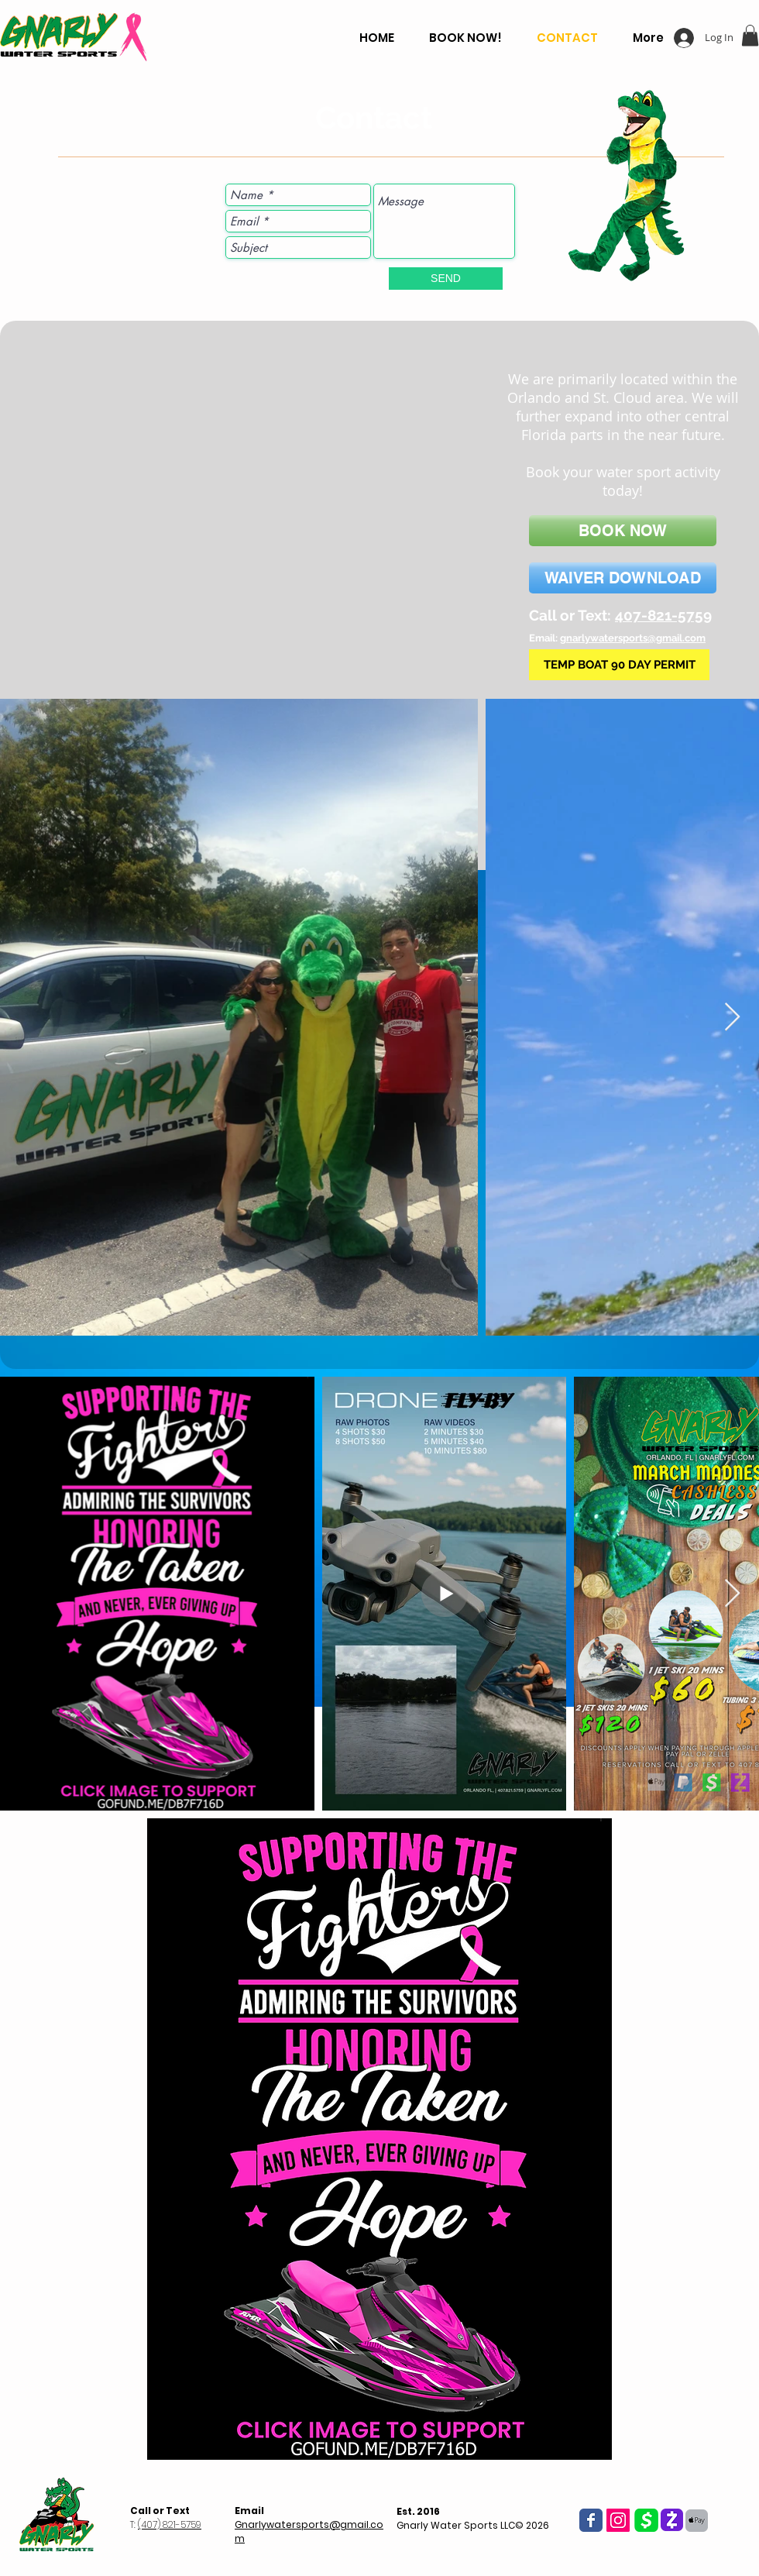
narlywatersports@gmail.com (636, 638)
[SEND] (446, 278)
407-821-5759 (663, 615)
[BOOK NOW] (622, 530)
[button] (750, 35)
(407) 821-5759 (169, 2524)
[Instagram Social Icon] (618, 2520)
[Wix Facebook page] (591, 2520)
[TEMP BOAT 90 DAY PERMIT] (619, 664)
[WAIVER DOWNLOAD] (622, 577)
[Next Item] (732, 1018)
